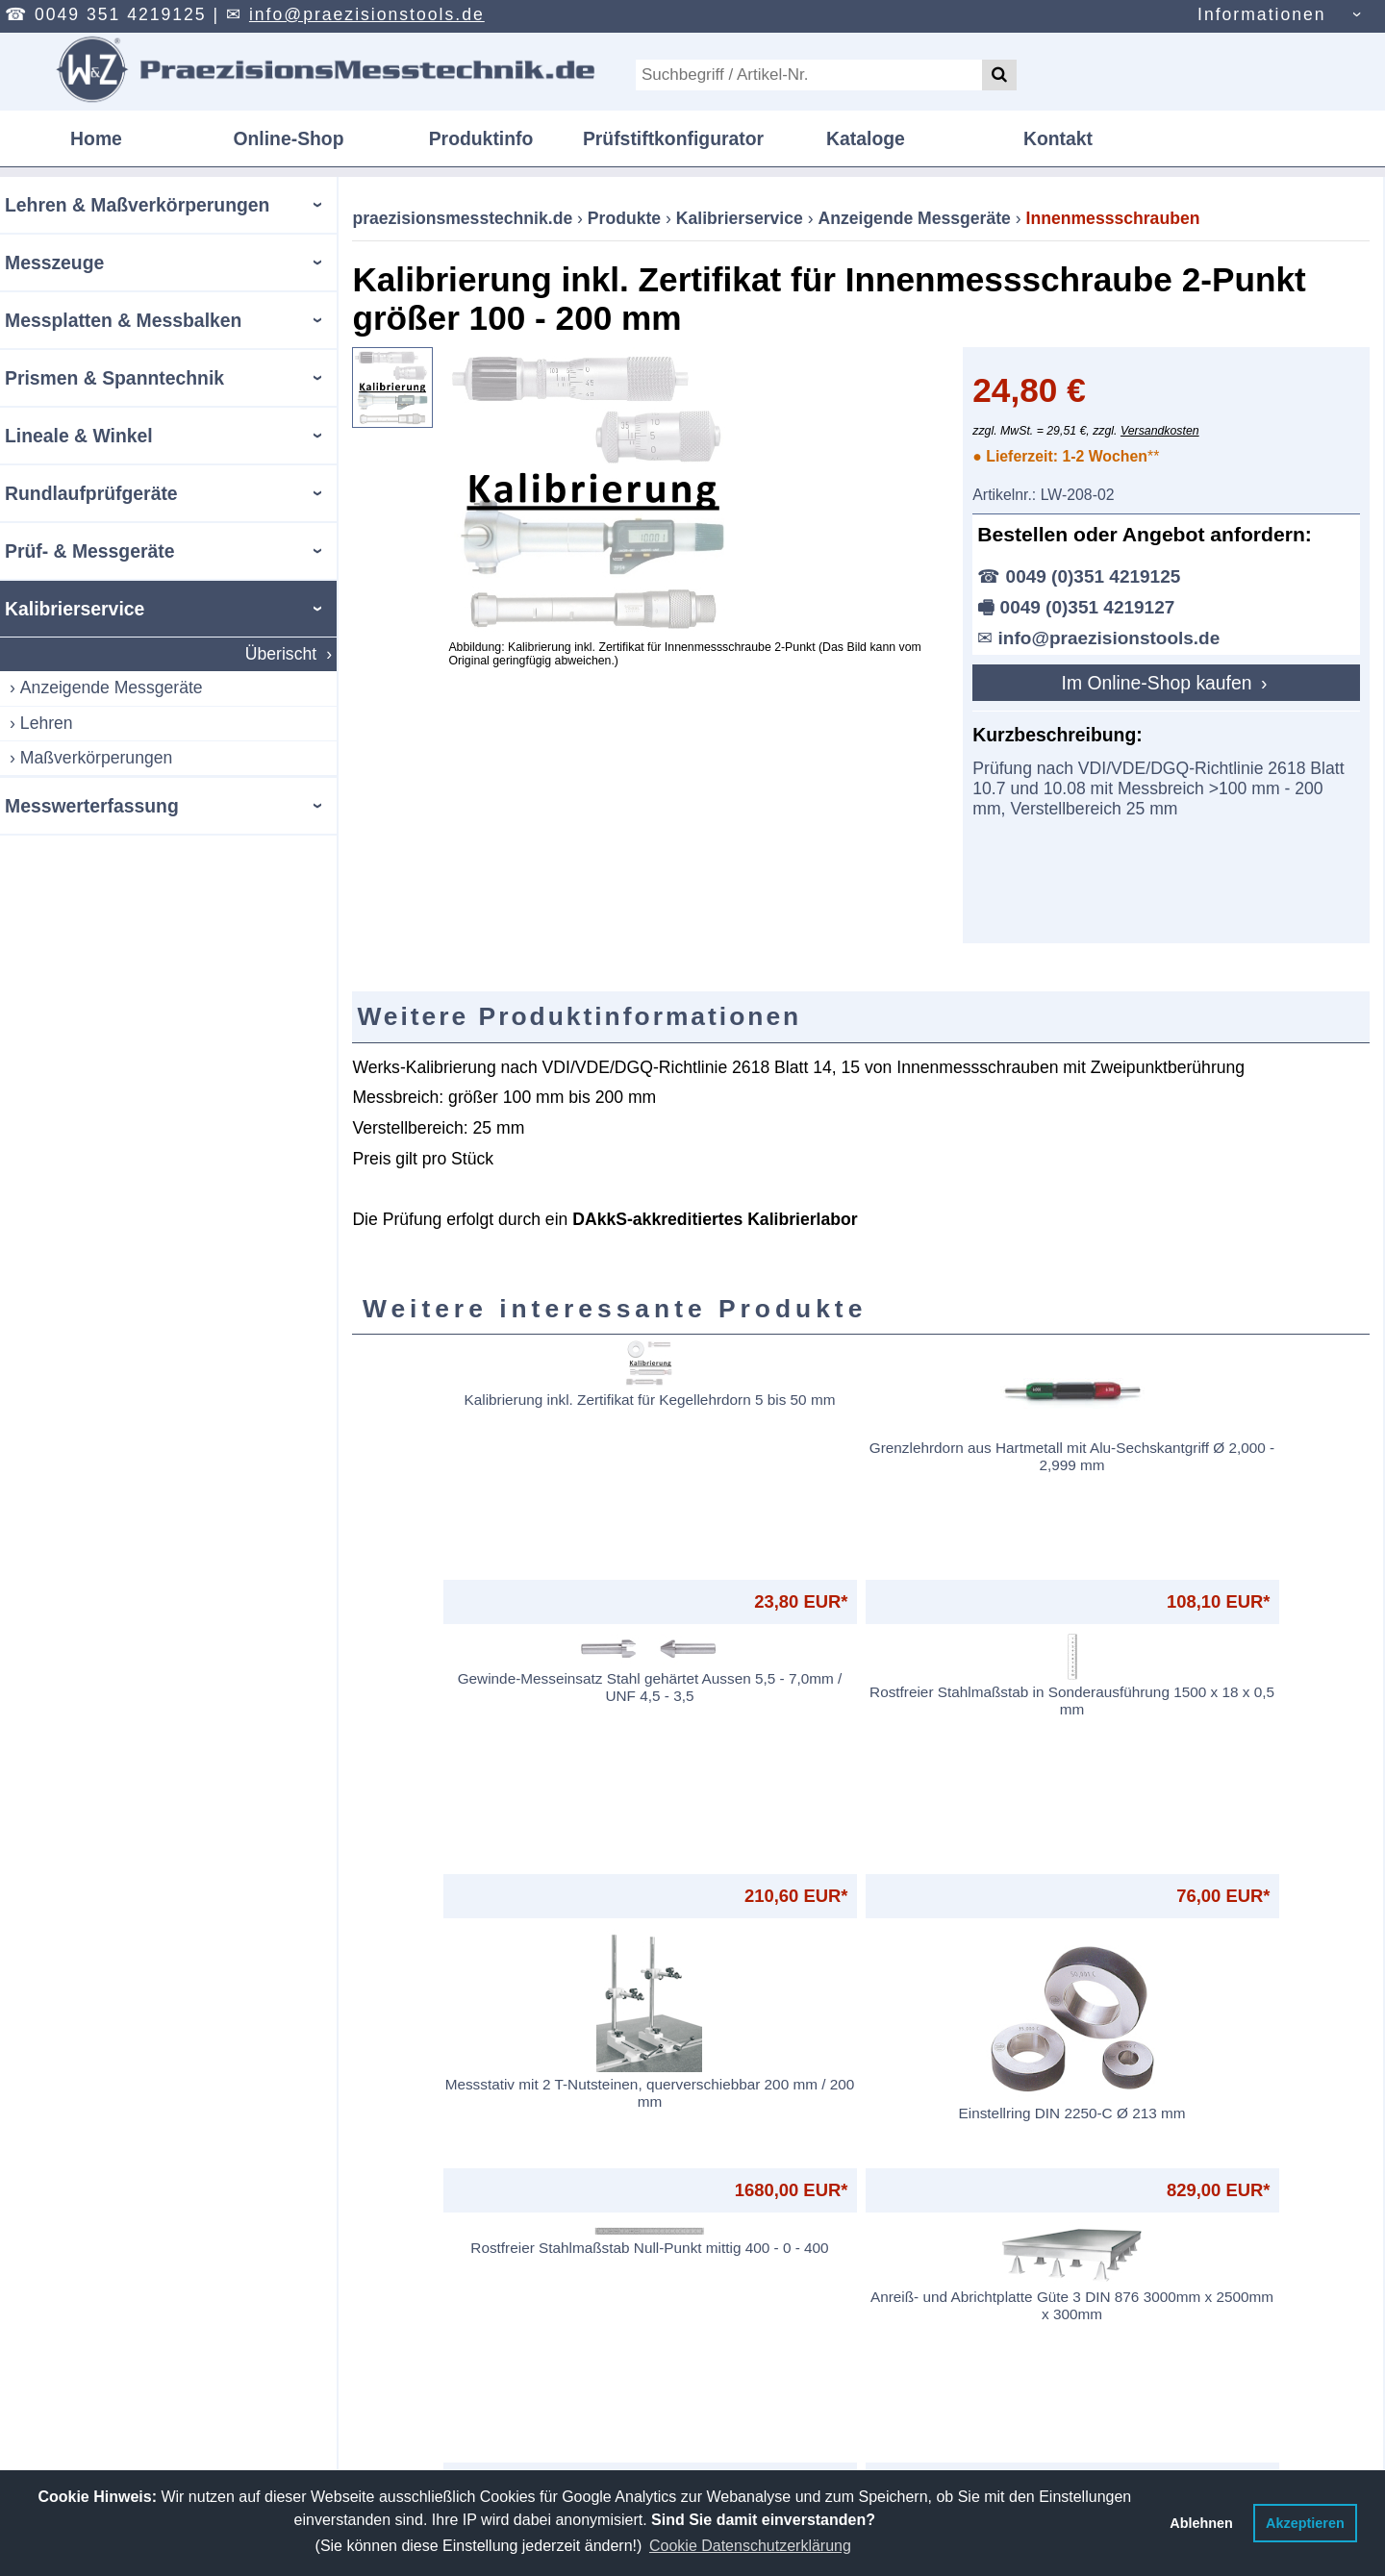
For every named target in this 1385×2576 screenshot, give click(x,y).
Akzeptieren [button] (1305, 2523)
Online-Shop (288, 138)
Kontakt (1058, 138)
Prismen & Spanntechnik (114, 377)
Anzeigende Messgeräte (111, 687)
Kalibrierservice (74, 608)
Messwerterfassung (92, 805)
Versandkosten (1160, 431)
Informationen (1261, 14)
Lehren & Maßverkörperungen (137, 204)
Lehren (46, 723)
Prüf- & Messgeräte (89, 551)
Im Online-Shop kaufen (1159, 682)
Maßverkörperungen (96, 757)
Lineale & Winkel (79, 435)
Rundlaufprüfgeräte (91, 493)
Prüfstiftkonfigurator (673, 138)
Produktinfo (481, 138)
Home (96, 138)
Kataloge (865, 138)
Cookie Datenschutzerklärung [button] (750, 2546)
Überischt (280, 653)
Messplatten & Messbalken (123, 320)
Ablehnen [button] (1201, 2523)
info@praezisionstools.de (367, 14)
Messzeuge (54, 262)
